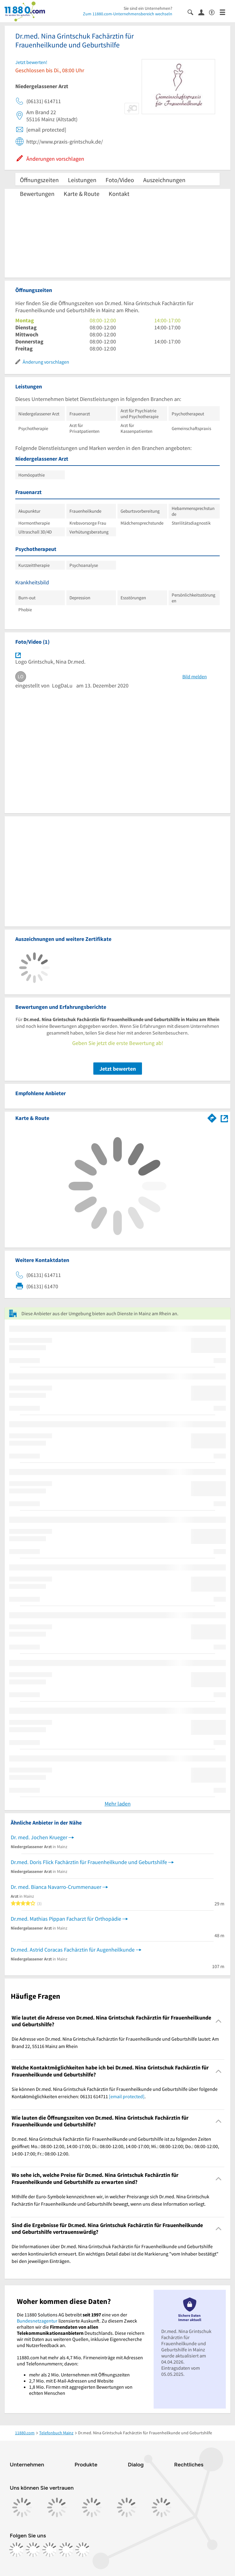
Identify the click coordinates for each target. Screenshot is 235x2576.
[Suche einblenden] (193, 12)
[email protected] (126, 2096)
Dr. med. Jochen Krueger (39, 1837)
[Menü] (225, 12)
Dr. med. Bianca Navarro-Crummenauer (56, 1886)
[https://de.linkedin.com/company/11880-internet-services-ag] (66, 2549)
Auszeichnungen (164, 180)
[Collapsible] (219, 2021)
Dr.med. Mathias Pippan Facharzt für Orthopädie (66, 1918)
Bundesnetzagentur (37, 2321)
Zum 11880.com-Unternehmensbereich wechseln (127, 14)
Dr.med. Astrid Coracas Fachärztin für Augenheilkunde (73, 1949)
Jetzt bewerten (117, 1068)
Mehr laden (118, 1803)
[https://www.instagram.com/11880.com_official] (33, 2549)
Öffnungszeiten (39, 180)
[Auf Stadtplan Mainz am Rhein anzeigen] (224, 1117)
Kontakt (119, 193)
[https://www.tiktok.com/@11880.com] (49, 2549)
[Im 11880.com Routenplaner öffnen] (212, 1117)
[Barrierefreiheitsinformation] (214, 12)
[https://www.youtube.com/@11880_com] (82, 2549)
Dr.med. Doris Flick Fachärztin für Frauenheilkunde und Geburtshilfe (89, 1862)
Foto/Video (120, 180)
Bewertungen (37, 193)
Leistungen (82, 180)
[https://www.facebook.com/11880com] (16, 2549)
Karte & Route (81, 193)
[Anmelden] (203, 12)
